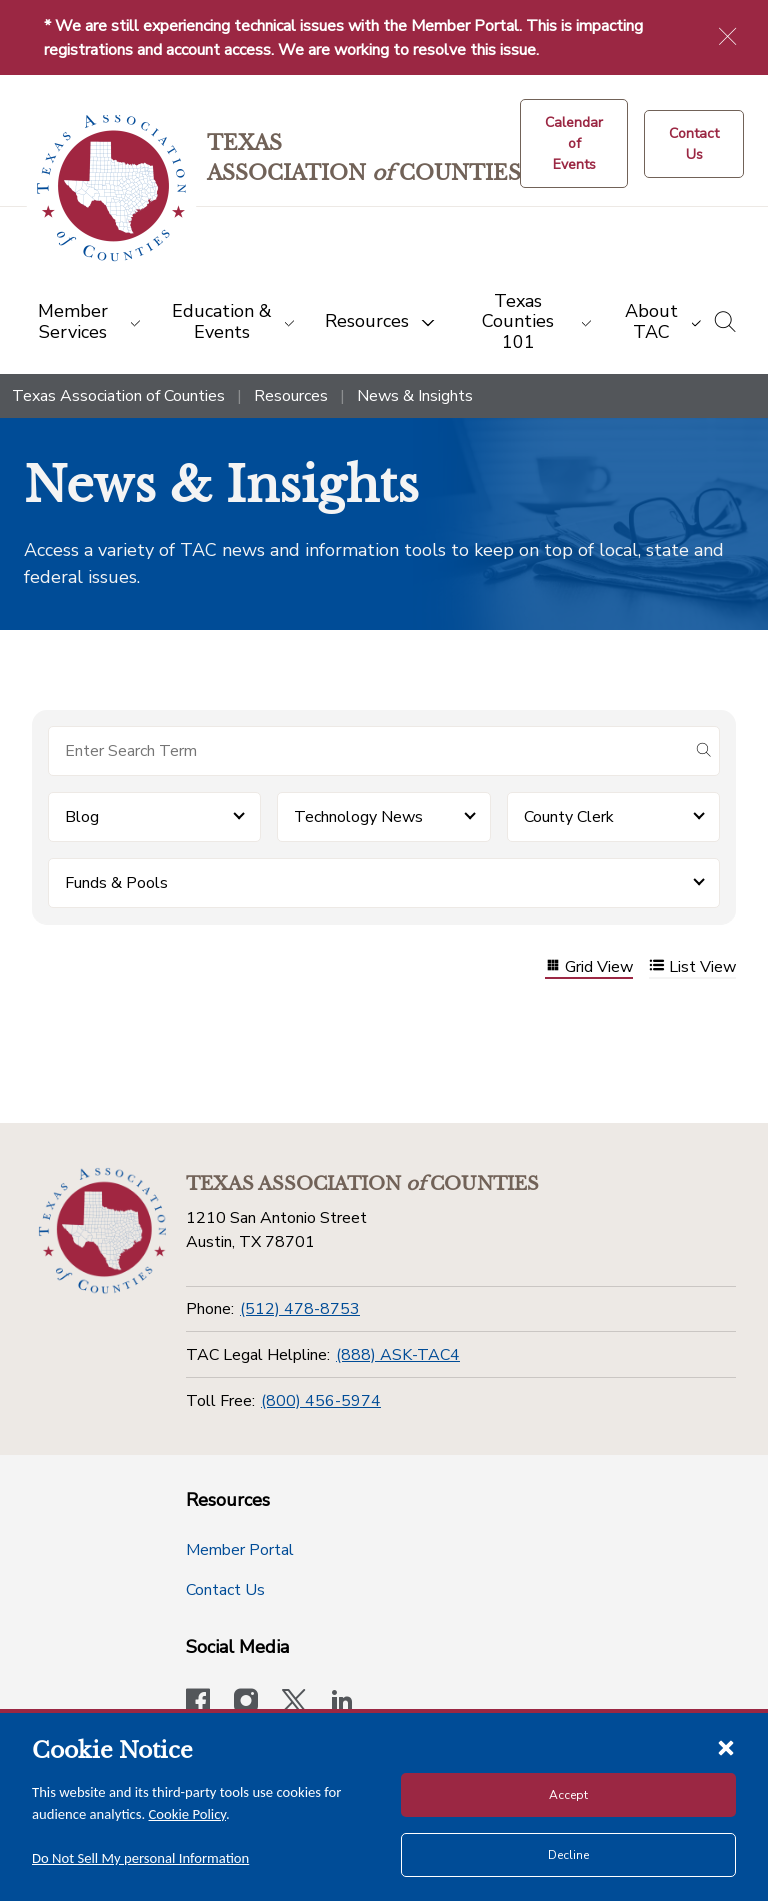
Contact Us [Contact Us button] (225, 1590)
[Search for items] (368, 751)
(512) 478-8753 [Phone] (300, 1309)
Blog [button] (82, 817)
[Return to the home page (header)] (111, 188)
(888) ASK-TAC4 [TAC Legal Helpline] (398, 1355)
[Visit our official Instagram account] (246, 1703)
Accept (568, 1795)
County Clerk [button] (569, 817)
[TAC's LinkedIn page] (342, 1703)
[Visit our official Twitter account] (294, 1703)
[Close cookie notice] (726, 1747)
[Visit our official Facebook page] (198, 1703)
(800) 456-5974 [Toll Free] (321, 1401)
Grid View (589, 967)
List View (692, 967)
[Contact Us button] (694, 144)
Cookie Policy (188, 1814)
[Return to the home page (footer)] (102, 1231)
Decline (568, 1855)
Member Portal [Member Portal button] (240, 1550)
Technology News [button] (358, 817)
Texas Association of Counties (118, 396)
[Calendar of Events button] (574, 143)
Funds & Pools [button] (116, 883)
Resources (291, 396)
